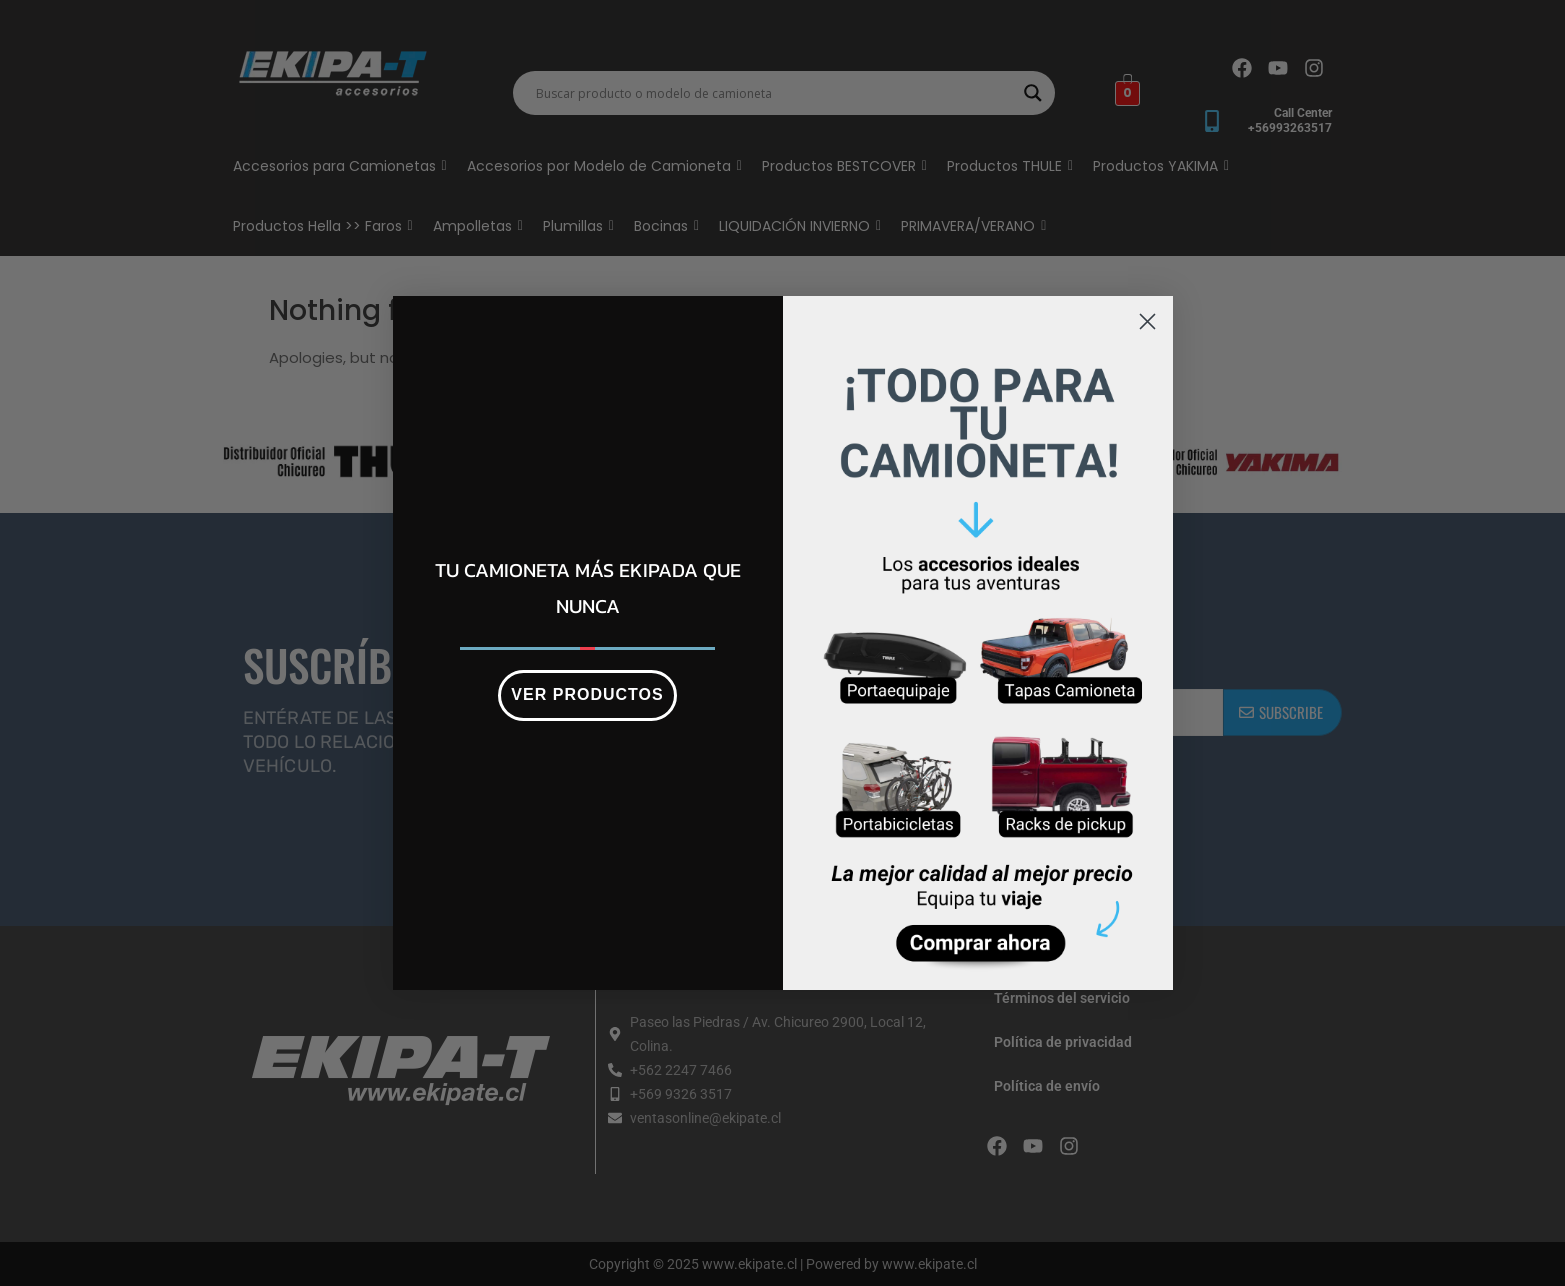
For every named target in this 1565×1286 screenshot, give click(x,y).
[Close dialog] (1147, 321)
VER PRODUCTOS (587, 694)
